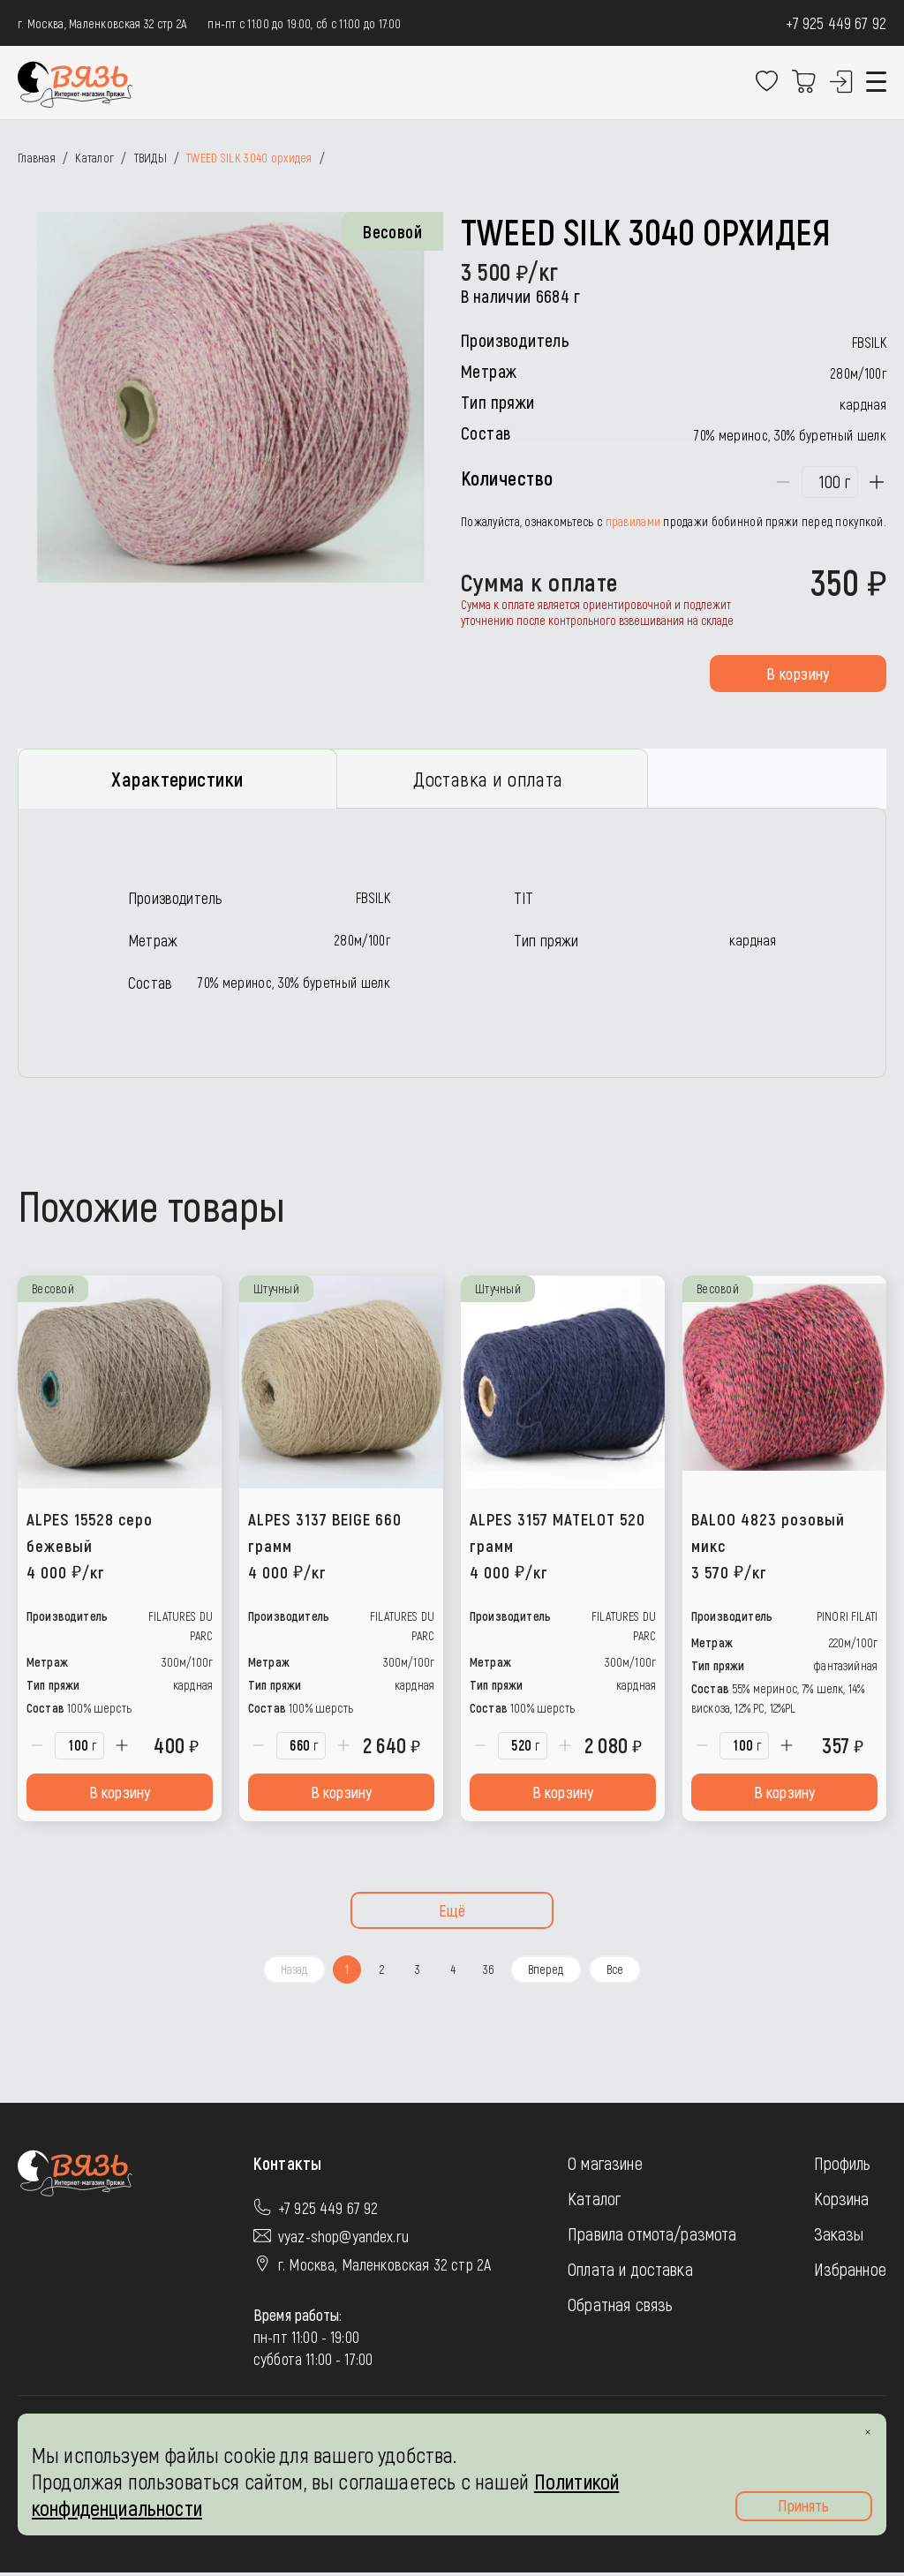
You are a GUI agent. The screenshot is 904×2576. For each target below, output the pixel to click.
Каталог (594, 2201)
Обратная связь (620, 2307)
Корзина (842, 2201)
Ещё (452, 1914)
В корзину (797, 673)
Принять (803, 2505)
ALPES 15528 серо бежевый (89, 1549)
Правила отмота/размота (652, 2237)
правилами (633, 521)
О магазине (605, 2166)
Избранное (850, 2272)
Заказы (839, 2237)
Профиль (842, 2166)
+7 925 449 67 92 (836, 23)
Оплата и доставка (630, 2272)
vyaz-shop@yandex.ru (343, 2239)
